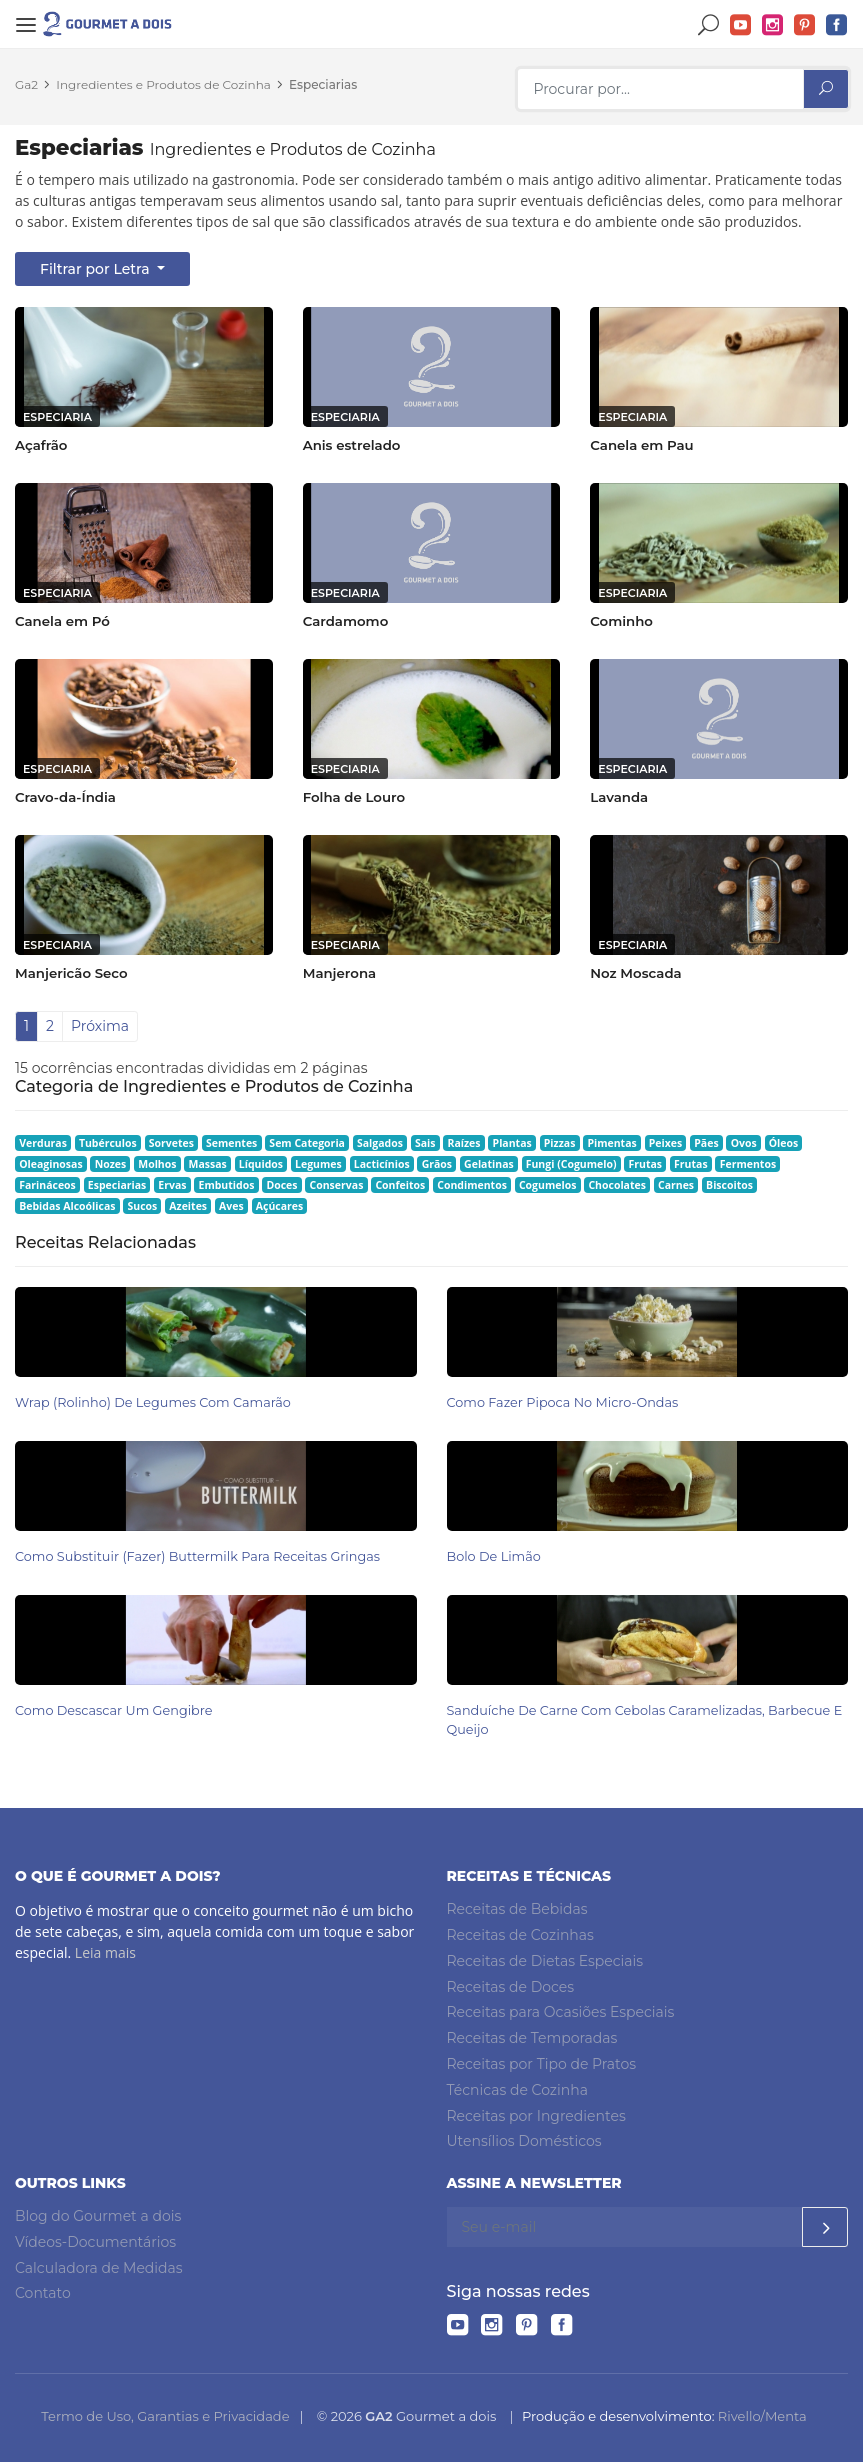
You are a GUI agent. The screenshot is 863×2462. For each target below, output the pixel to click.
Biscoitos (729, 1185)
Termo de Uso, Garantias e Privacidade (165, 2416)
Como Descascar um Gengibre (113, 1710)
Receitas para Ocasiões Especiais (561, 2012)
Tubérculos (108, 1143)
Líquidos (261, 1164)
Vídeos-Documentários (95, 2242)
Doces (281, 1185)
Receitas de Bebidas (517, 1909)
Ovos (744, 1143)
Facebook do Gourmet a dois (837, 25)
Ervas (172, 1185)
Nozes (111, 1164)
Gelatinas (489, 1164)
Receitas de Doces (511, 1986)
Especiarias (323, 84)
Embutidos (227, 1185)
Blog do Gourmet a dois (98, 2216)
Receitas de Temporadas (532, 2038)
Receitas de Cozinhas (520, 1935)
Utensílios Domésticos (524, 2141)
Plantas (512, 1143)
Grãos (437, 1164)
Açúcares (279, 1206)
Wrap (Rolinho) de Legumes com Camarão (153, 1402)
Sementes (231, 1143)
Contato (43, 2293)
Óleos (784, 1143)
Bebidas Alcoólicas (67, 1206)
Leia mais (105, 1952)
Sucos (142, 1206)
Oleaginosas (50, 1164)
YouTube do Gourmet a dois (741, 25)
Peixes (666, 1143)
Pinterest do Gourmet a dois (805, 25)
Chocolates (617, 1185)
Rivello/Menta (762, 2416)
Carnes (676, 1185)
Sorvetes (171, 1143)
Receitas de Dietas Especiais (545, 1961)
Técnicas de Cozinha (517, 2090)
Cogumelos (547, 1185)
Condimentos (472, 1185)
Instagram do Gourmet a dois (773, 25)
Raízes (464, 1143)
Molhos (157, 1164)
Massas (208, 1164)
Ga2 (26, 84)
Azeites (188, 1206)
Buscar (709, 25)
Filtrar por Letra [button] (96, 269)
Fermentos (748, 1164)
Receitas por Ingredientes (536, 2115)
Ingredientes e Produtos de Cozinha (163, 84)
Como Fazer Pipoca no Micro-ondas (563, 1402)
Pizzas (560, 1143)
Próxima (100, 1026)
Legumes (318, 1164)
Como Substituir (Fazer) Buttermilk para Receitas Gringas (197, 1556)
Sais (425, 1143)
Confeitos (400, 1185)
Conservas (337, 1185)
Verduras (43, 1143)
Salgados (380, 1143)
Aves (231, 1206)
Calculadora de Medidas (99, 2267)
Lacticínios (382, 1164)
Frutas (646, 1164)
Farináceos (47, 1185)
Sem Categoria (307, 1143)
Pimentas (611, 1143)
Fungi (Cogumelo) (571, 1164)
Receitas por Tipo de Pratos (542, 2064)
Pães (706, 1143)
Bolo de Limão (494, 1556)
